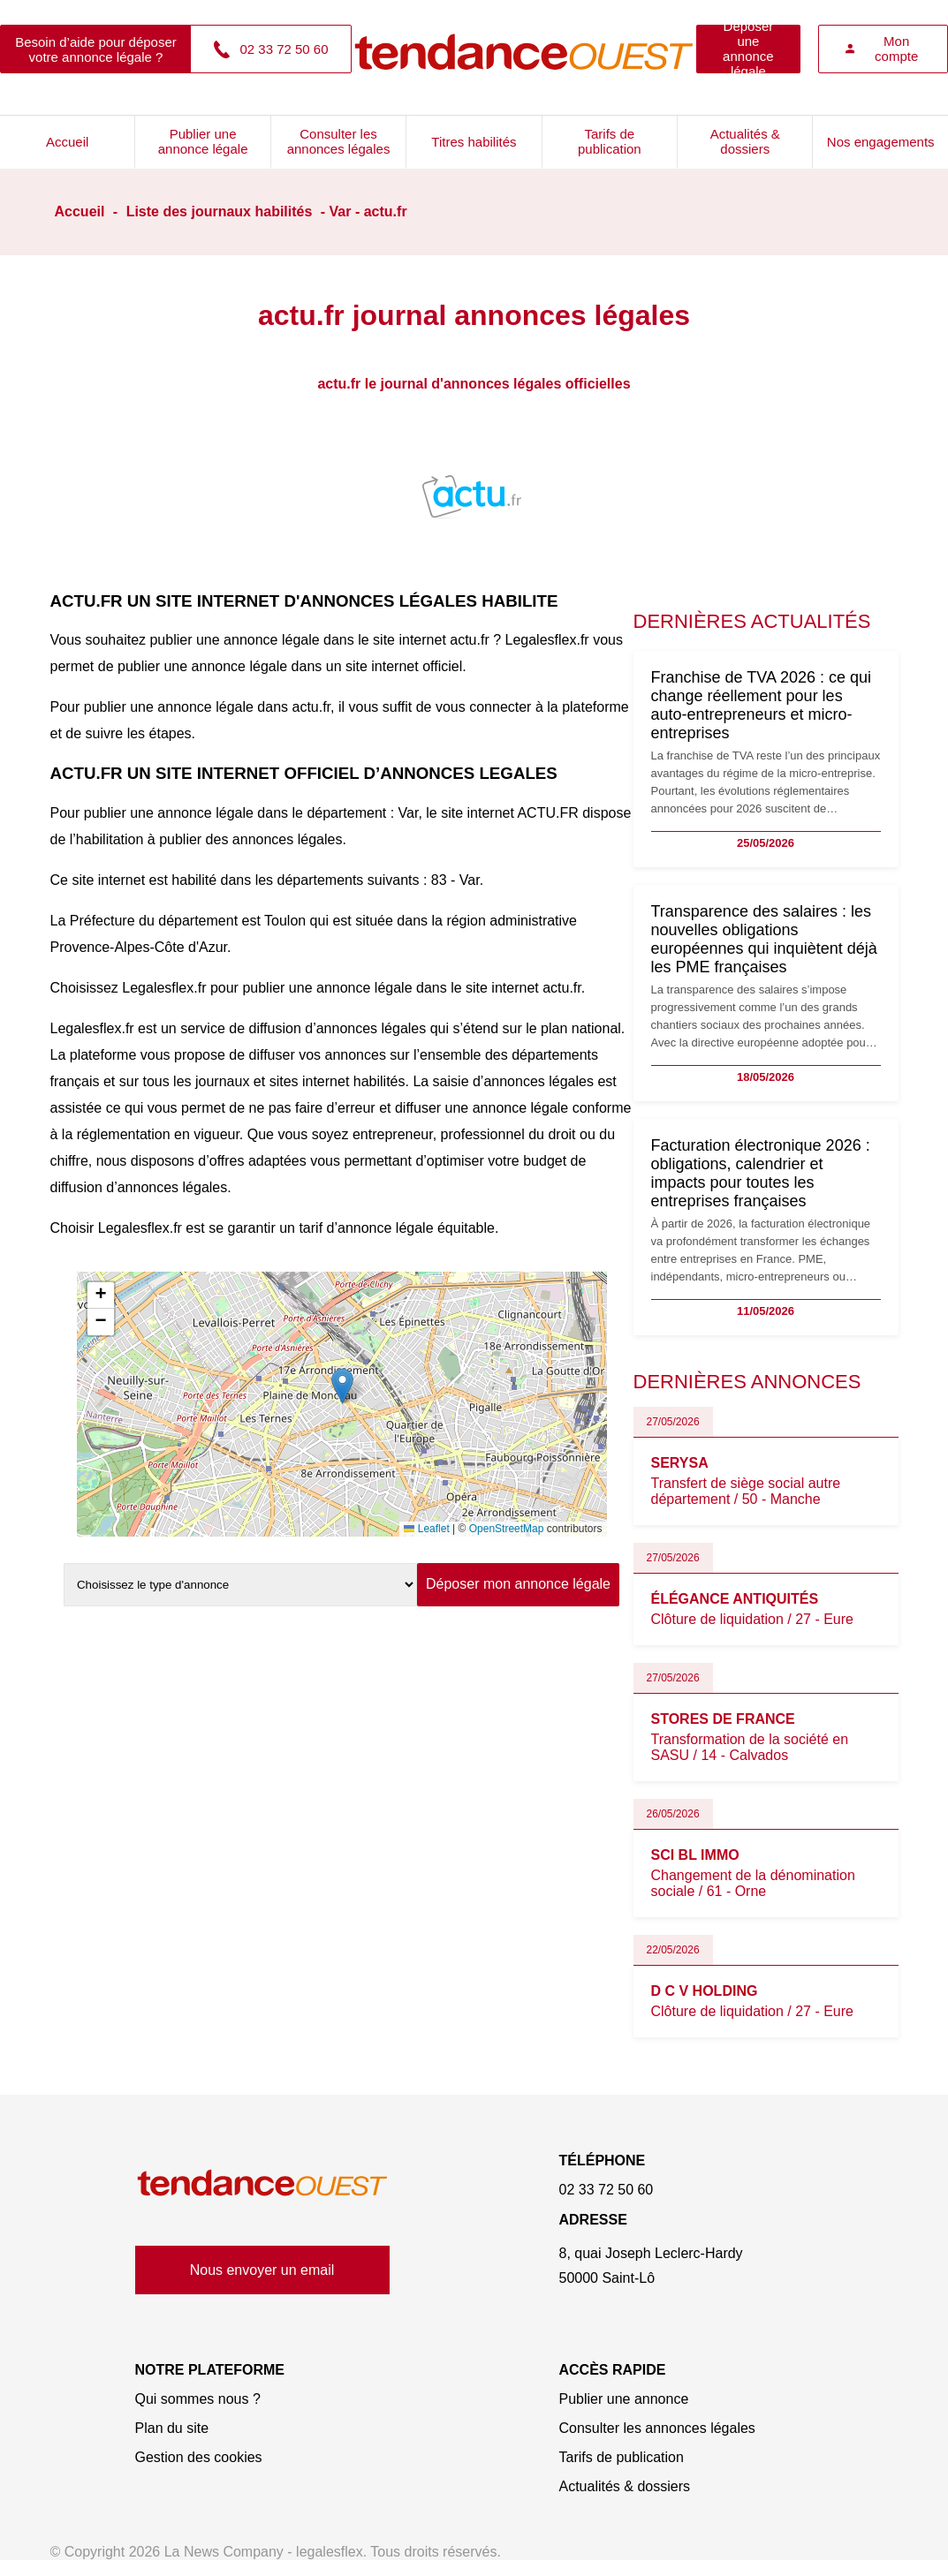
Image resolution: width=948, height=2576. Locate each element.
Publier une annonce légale (203, 141)
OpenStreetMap (506, 1528)
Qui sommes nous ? (198, 2398)
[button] (342, 1386)
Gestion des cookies (198, 2457)
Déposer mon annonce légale (518, 1583)
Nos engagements (881, 141)
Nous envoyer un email (262, 2270)
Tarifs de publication (609, 141)
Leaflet (426, 1528)
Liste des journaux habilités (219, 211)
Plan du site (172, 2428)
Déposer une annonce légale (748, 49)
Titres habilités (473, 141)
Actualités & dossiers (745, 141)
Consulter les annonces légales (339, 141)
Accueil (67, 141)
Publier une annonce (624, 2398)
